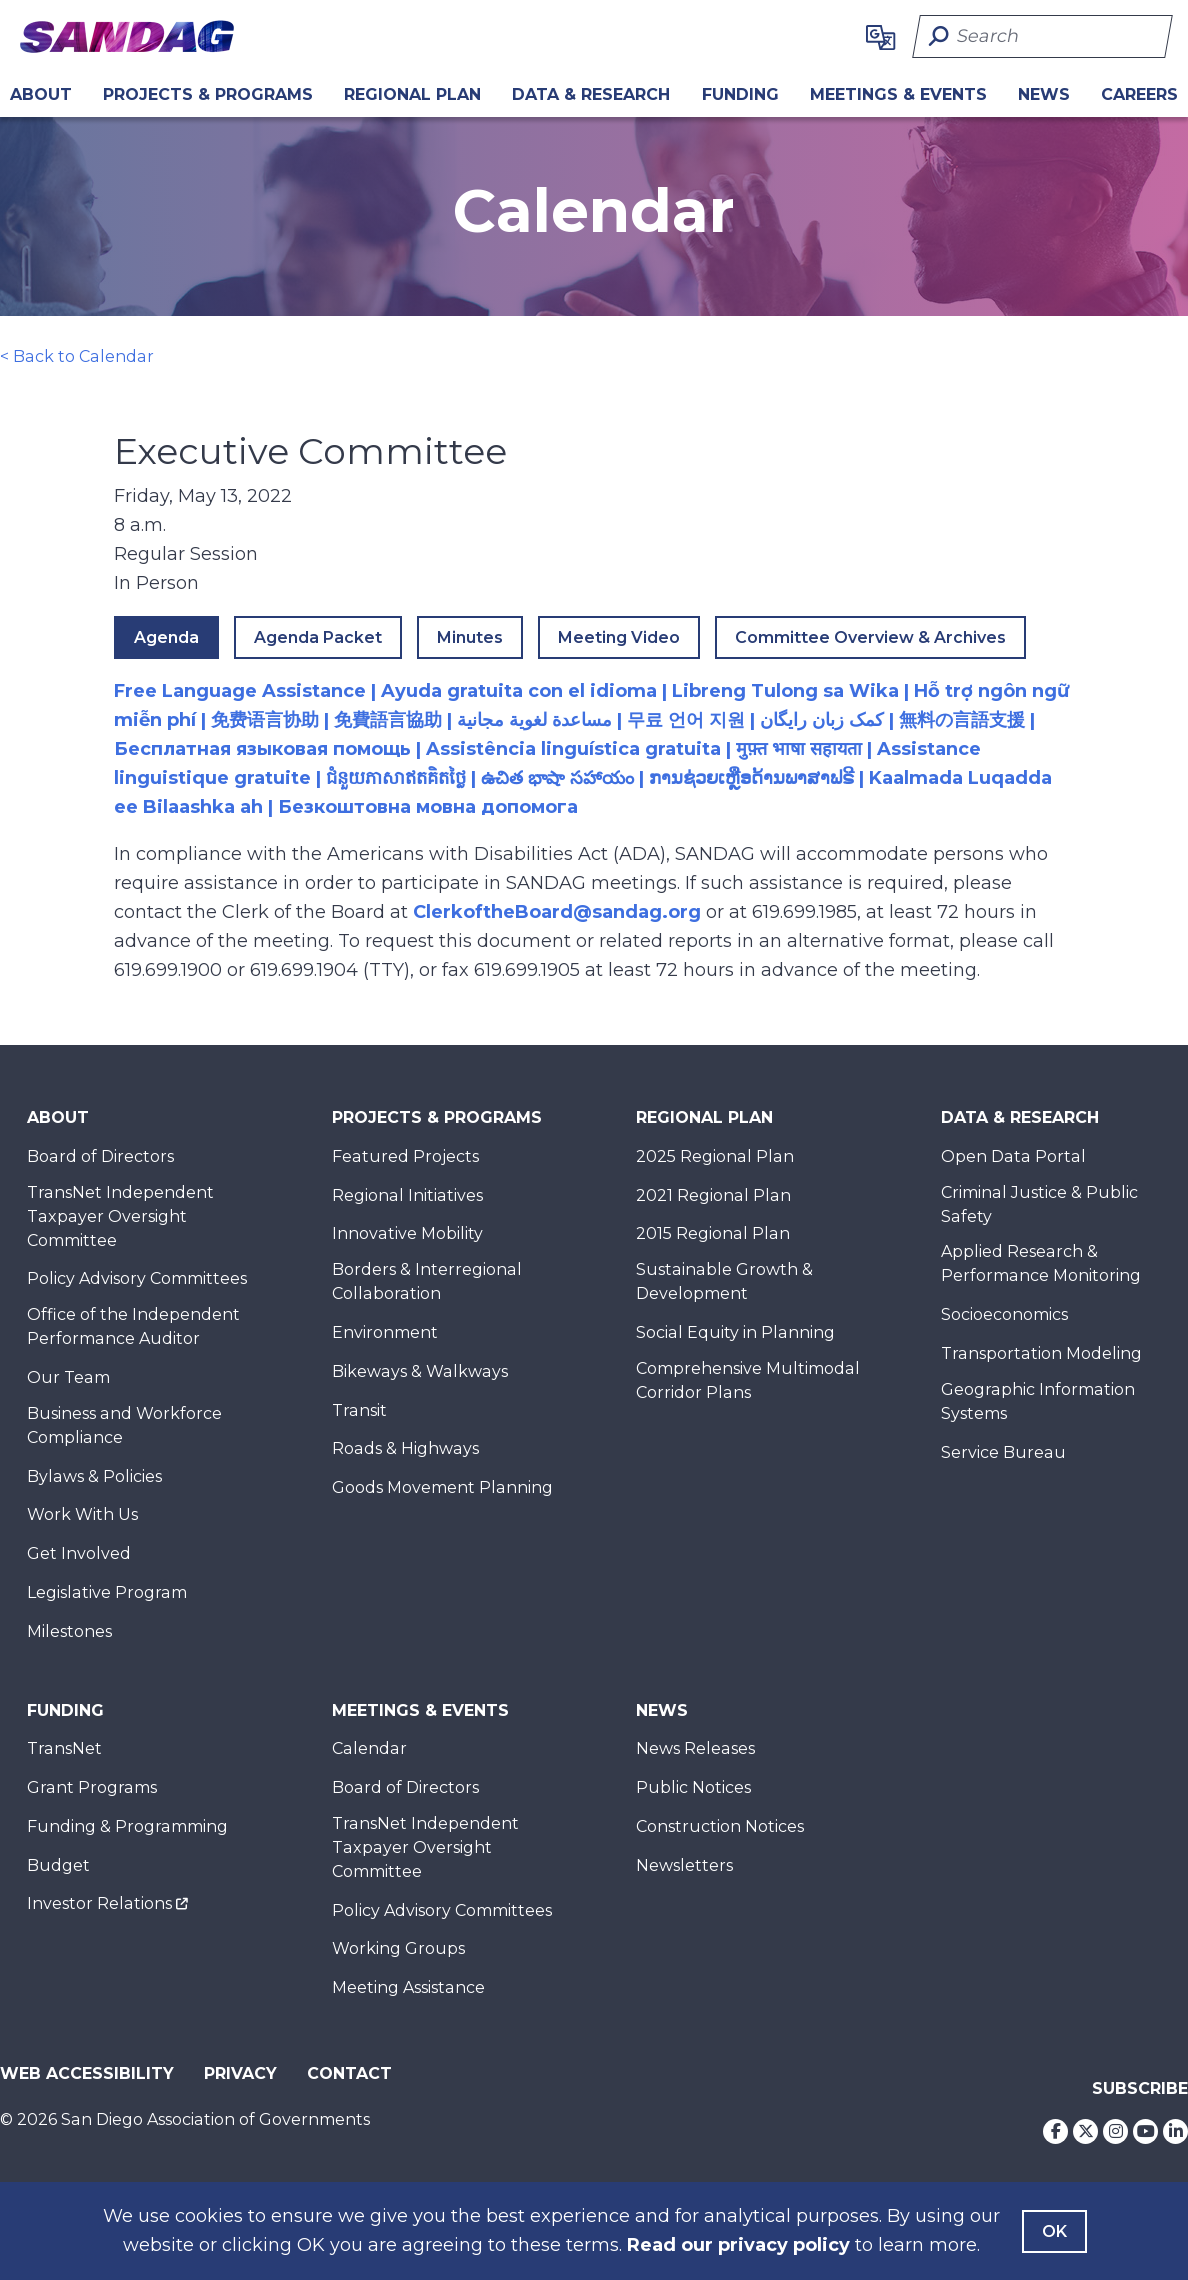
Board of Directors (100, 1156)
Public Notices (693, 1787)
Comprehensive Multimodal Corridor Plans (748, 1380)
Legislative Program (107, 1592)
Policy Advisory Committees (137, 1278)
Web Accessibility (87, 2073)
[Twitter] (1085, 2131)
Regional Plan (704, 1117)
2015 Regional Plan (713, 1233)
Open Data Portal (1013, 1156)
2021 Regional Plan (713, 1195)
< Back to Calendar (77, 356)
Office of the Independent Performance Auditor (133, 1326)
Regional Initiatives (407, 1195)
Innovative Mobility (407, 1233)
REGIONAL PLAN (412, 94)
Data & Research (591, 94)
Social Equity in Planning (735, 1332)
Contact (349, 2073)
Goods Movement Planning (442, 1487)
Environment (385, 1332)
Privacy (240, 2073)
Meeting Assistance (408, 1987)
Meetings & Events (898, 94)
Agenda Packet (318, 637)
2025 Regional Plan (715, 1156)
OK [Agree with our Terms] (1054, 2231)
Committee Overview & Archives (870, 637)
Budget (58, 1865)
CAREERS (1139, 94)
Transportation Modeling (1041, 1353)
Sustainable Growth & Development (724, 1281)
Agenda (166, 637)
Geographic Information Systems (1038, 1401)
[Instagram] (1115, 2131)
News (1044, 94)
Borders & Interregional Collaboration (427, 1281)
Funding (740, 94)
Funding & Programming (127, 1826)
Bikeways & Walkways (420, 1371)
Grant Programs (92, 1787)
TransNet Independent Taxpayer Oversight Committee (120, 1216)
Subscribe (1140, 2088)
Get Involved (79, 1553)
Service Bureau (1003, 1452)
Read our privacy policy (738, 2245)
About (41, 94)
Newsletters (684, 1865)
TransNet (64, 1748)
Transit (359, 1410)
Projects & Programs (208, 94)
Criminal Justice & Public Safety (1039, 1204)
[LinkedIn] (1175, 2131)
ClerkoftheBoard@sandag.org (557, 912)
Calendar (369, 1748)
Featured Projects (405, 1156)
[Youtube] (1145, 2131)
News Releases (695, 1748)
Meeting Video (619, 637)
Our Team (68, 1377)
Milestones (69, 1631)
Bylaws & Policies (94, 1476)
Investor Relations (99, 1903)
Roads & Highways (405, 1448)
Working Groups (398, 1948)
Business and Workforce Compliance (124, 1425)
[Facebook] (1055, 2131)
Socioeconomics (1004, 1314)
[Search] (1042, 36)
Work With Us (82, 1514)
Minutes (470, 637)
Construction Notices (720, 1826)
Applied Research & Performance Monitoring (1041, 1263)
